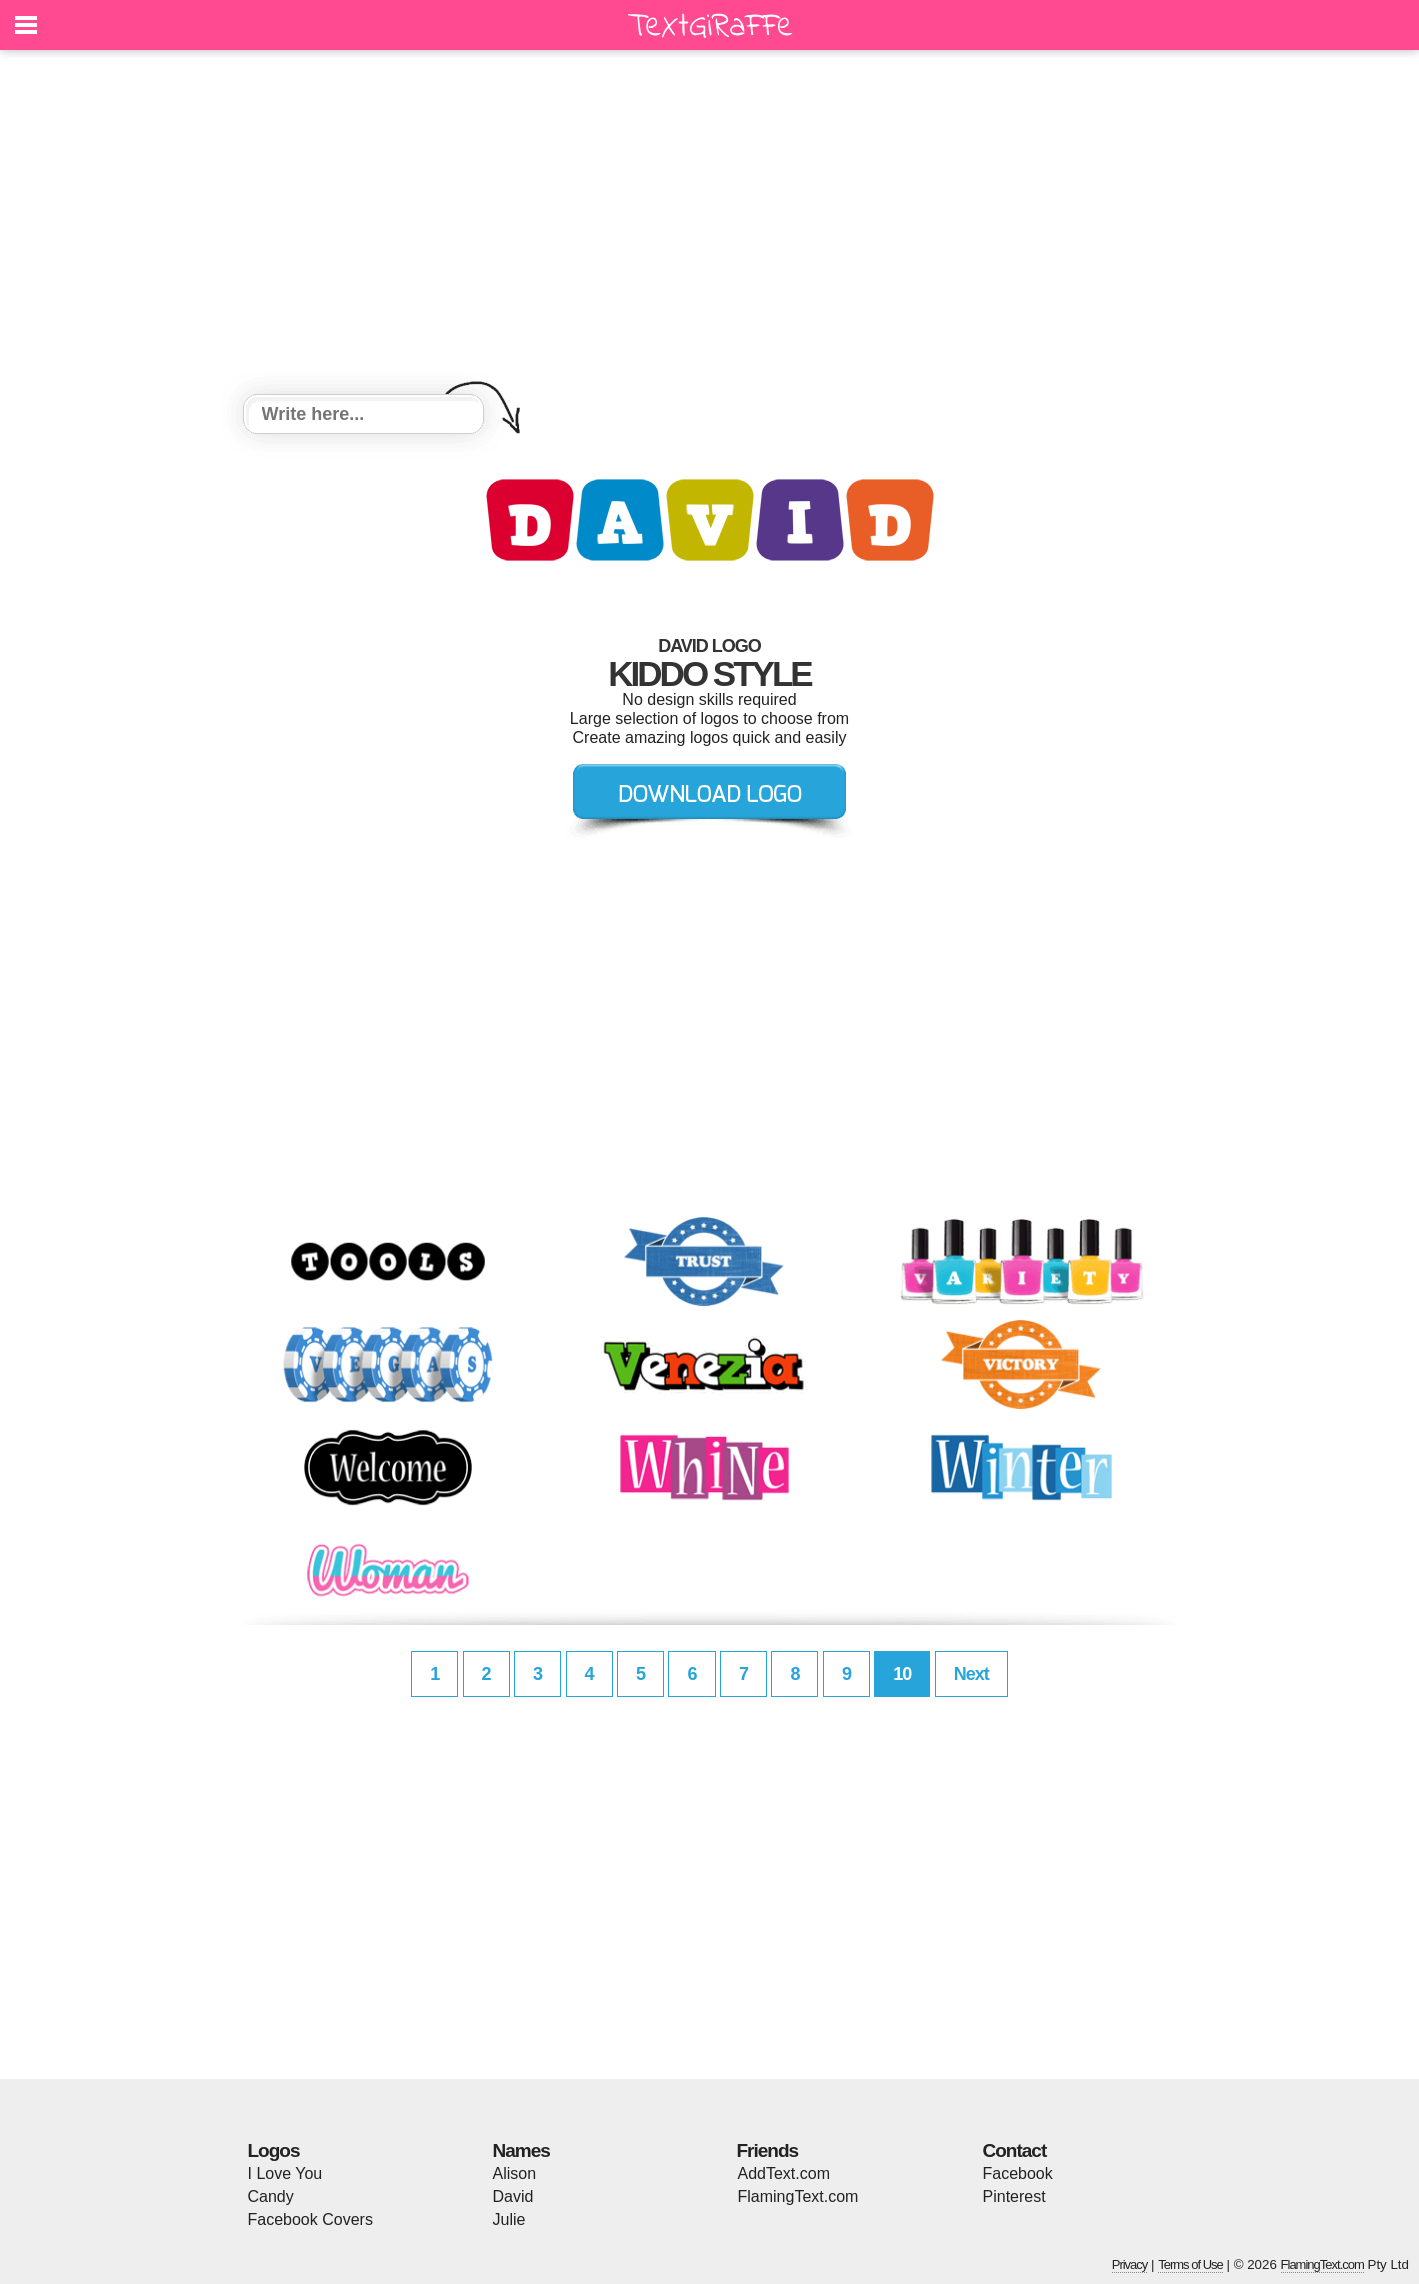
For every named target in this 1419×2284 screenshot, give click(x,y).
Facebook (1018, 2173)
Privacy (1130, 2264)
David (513, 2196)
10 (902, 1674)
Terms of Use (1190, 2264)
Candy (271, 2196)
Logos (274, 2150)
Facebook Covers (310, 2219)
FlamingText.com (798, 2196)
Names (521, 2150)
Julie (509, 2219)
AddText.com (784, 2173)
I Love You (285, 2173)
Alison (515, 2173)
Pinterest (1014, 2196)
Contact (1015, 2150)
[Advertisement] (710, 225)
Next (971, 1674)
